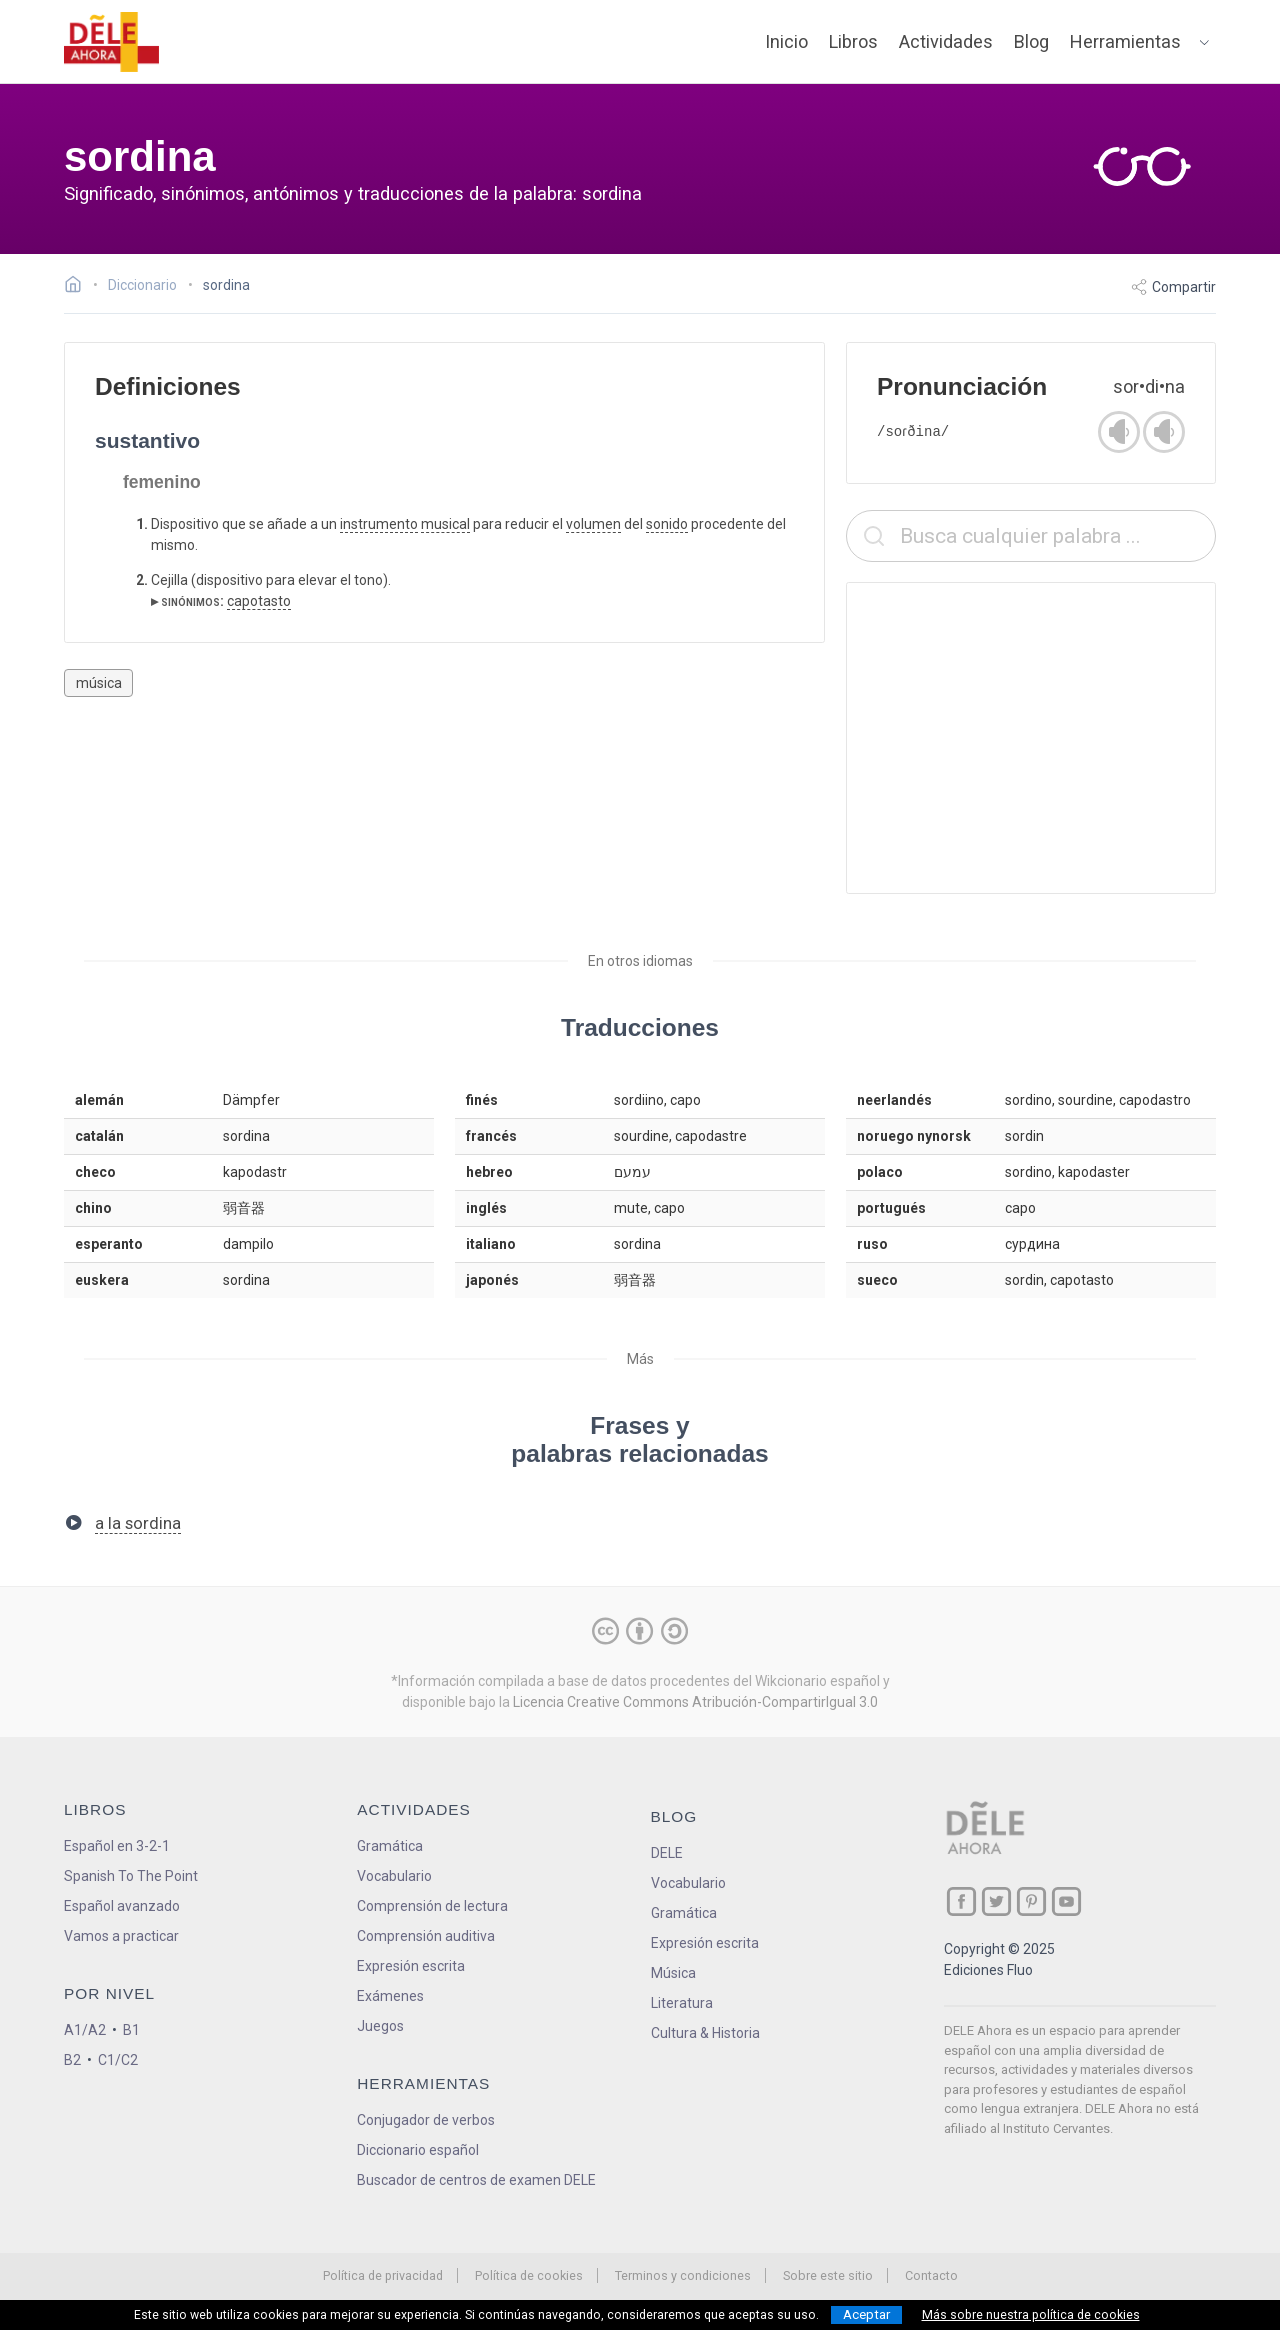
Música (673, 1973)
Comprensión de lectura (432, 1906)
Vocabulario (394, 1876)
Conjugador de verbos (426, 2120)
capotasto (259, 601)
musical (445, 524)
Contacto (931, 2275)
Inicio (786, 41)
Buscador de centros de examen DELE (476, 2180)
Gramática (390, 1846)
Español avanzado (122, 1906)
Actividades (946, 41)
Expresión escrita (411, 1966)
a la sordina (138, 1523)
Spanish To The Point (131, 1876)
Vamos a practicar (121, 1936)
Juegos (380, 2026)
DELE (667, 1853)
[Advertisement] (1031, 738)
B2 (72, 2060)
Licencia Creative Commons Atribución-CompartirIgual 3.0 (695, 1702)
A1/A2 (85, 2030)
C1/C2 (118, 2060)
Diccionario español (418, 2150)
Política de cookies (529, 2275)
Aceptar (866, 2314)
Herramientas (1125, 41)
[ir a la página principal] (112, 42)
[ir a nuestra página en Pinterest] (1031, 1901)
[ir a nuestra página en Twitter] (996, 1901)
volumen (593, 524)
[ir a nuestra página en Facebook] (961, 1901)
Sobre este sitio (828, 2275)
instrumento (379, 524)
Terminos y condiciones (683, 2275)
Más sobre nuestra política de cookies (1031, 2315)
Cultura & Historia (705, 2033)
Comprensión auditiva (426, 1936)
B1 (131, 2030)
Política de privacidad (383, 2275)
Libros (853, 41)
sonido (667, 524)
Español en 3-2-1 (117, 1846)
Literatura (682, 2003)
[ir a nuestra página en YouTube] (1066, 1901)
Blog (1031, 41)
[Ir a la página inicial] (78, 287)
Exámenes (390, 1996)
